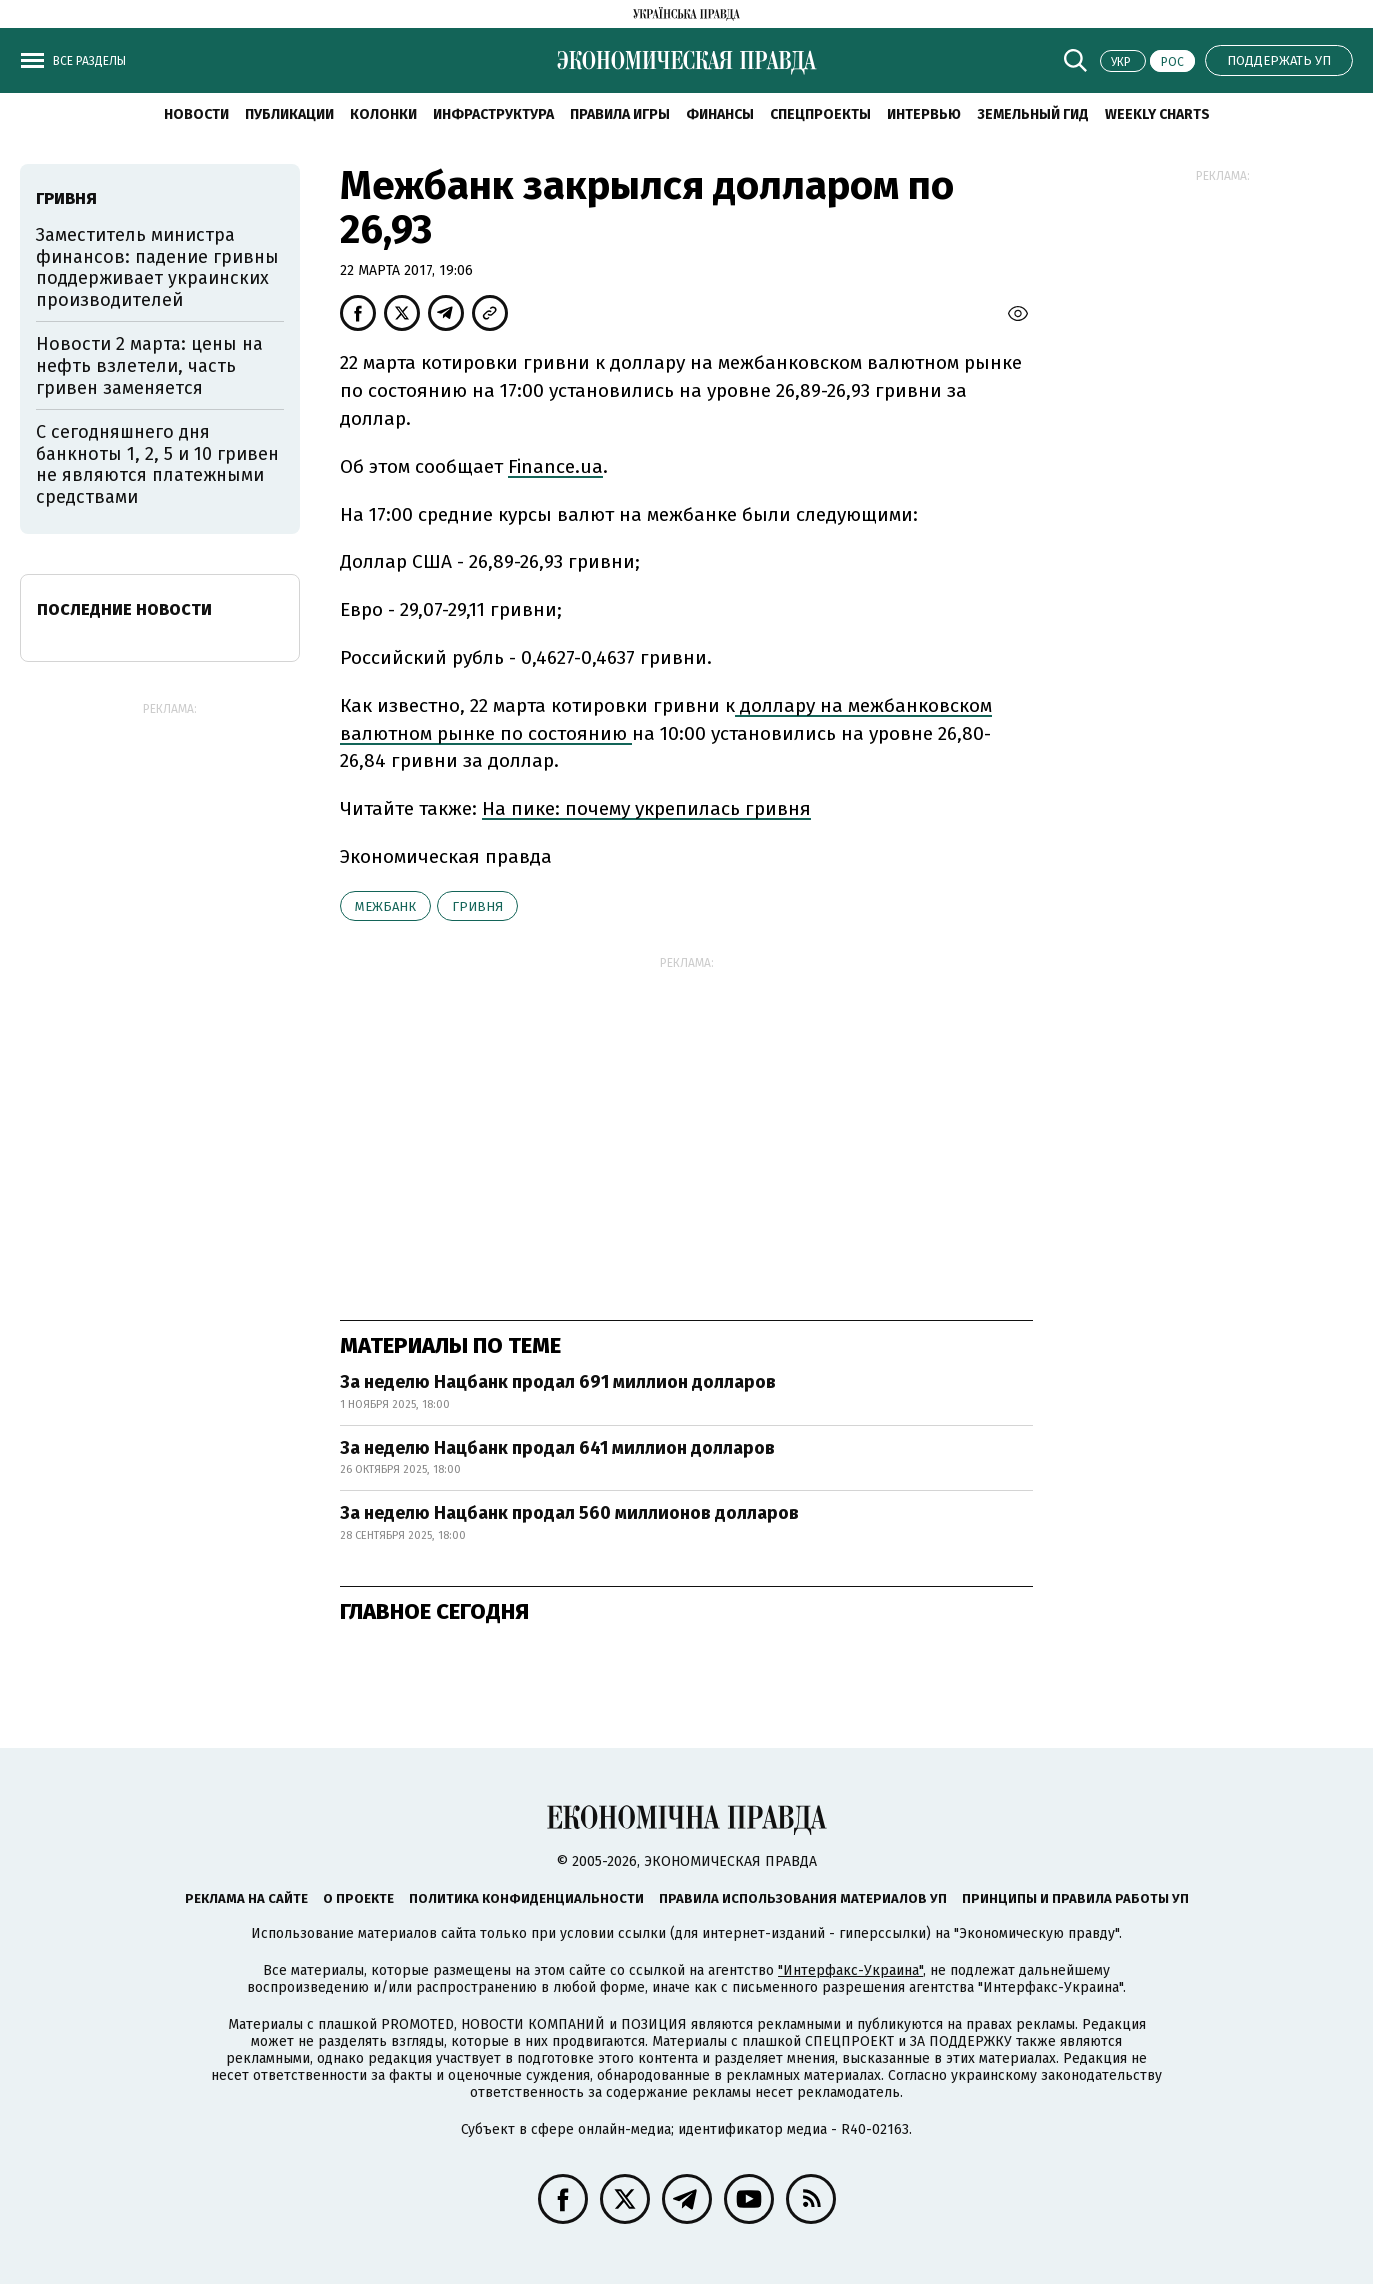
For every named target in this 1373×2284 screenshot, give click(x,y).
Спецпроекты (820, 114)
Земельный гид (1033, 114)
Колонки (383, 114)
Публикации (289, 114)
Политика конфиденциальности (526, 1898)
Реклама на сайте (246, 1898)
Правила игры (620, 114)
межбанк (385, 906)
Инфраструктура (493, 114)
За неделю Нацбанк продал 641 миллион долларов (557, 1448)
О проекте (358, 1898)
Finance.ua (555, 466)
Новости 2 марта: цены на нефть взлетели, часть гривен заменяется (149, 365)
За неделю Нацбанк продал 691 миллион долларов (558, 1382)
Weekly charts (1157, 114)
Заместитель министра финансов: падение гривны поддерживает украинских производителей (157, 267)
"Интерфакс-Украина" (850, 1970)
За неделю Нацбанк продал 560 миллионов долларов (569, 1513)
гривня (477, 906)
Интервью (924, 114)
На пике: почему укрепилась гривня (646, 808)
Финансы (720, 114)
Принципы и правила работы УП (1075, 1898)
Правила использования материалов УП (803, 1898)
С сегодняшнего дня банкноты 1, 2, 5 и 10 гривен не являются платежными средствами (157, 464)
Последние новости (124, 609)
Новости (196, 114)
